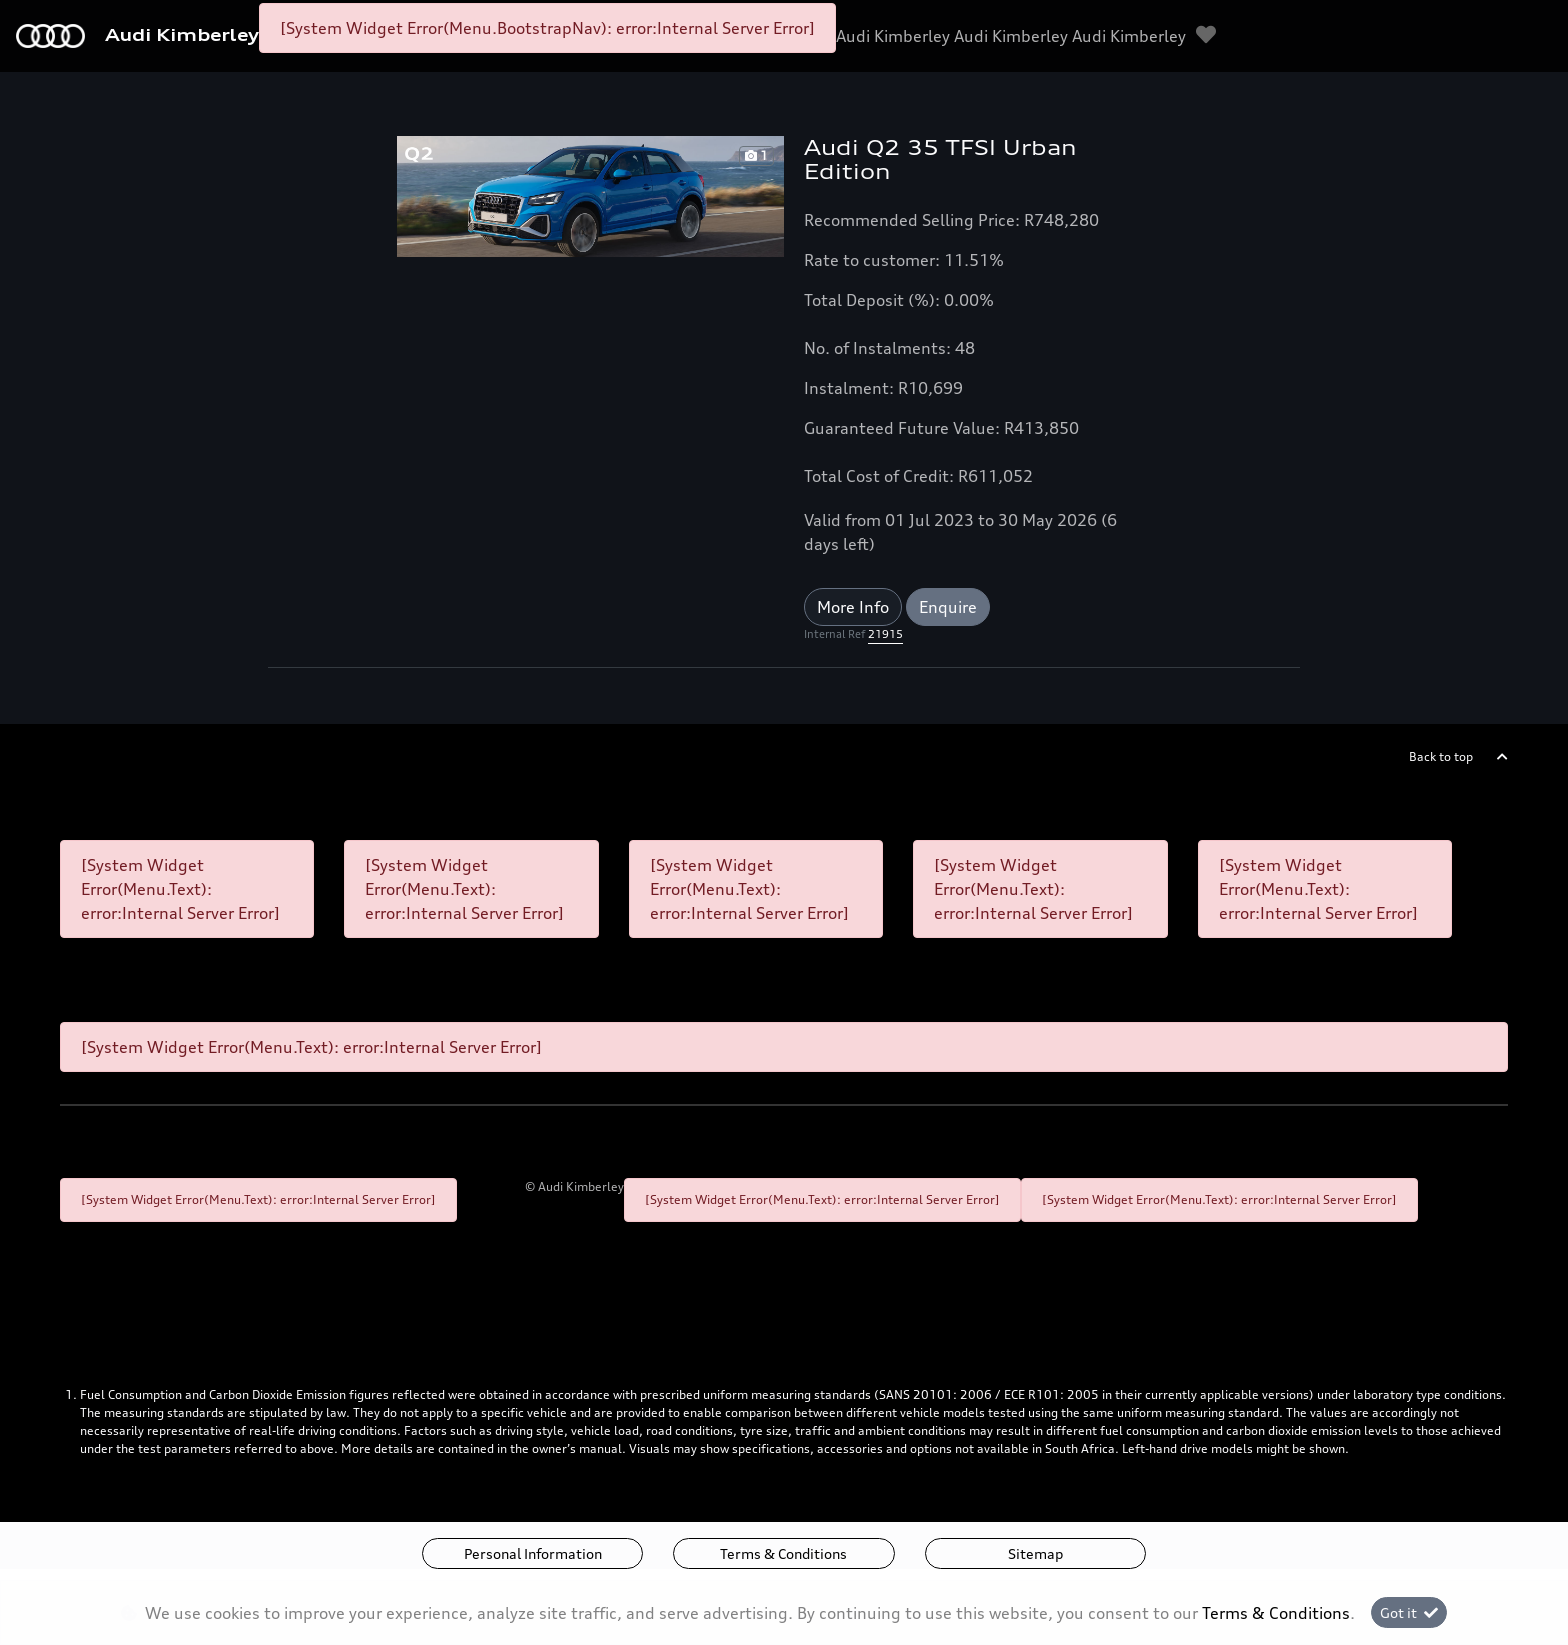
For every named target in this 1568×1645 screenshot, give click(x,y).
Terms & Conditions (783, 1553)
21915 (885, 634)
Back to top (1441, 756)
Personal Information (533, 1553)
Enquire (948, 607)
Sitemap (1035, 1553)
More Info (853, 607)
